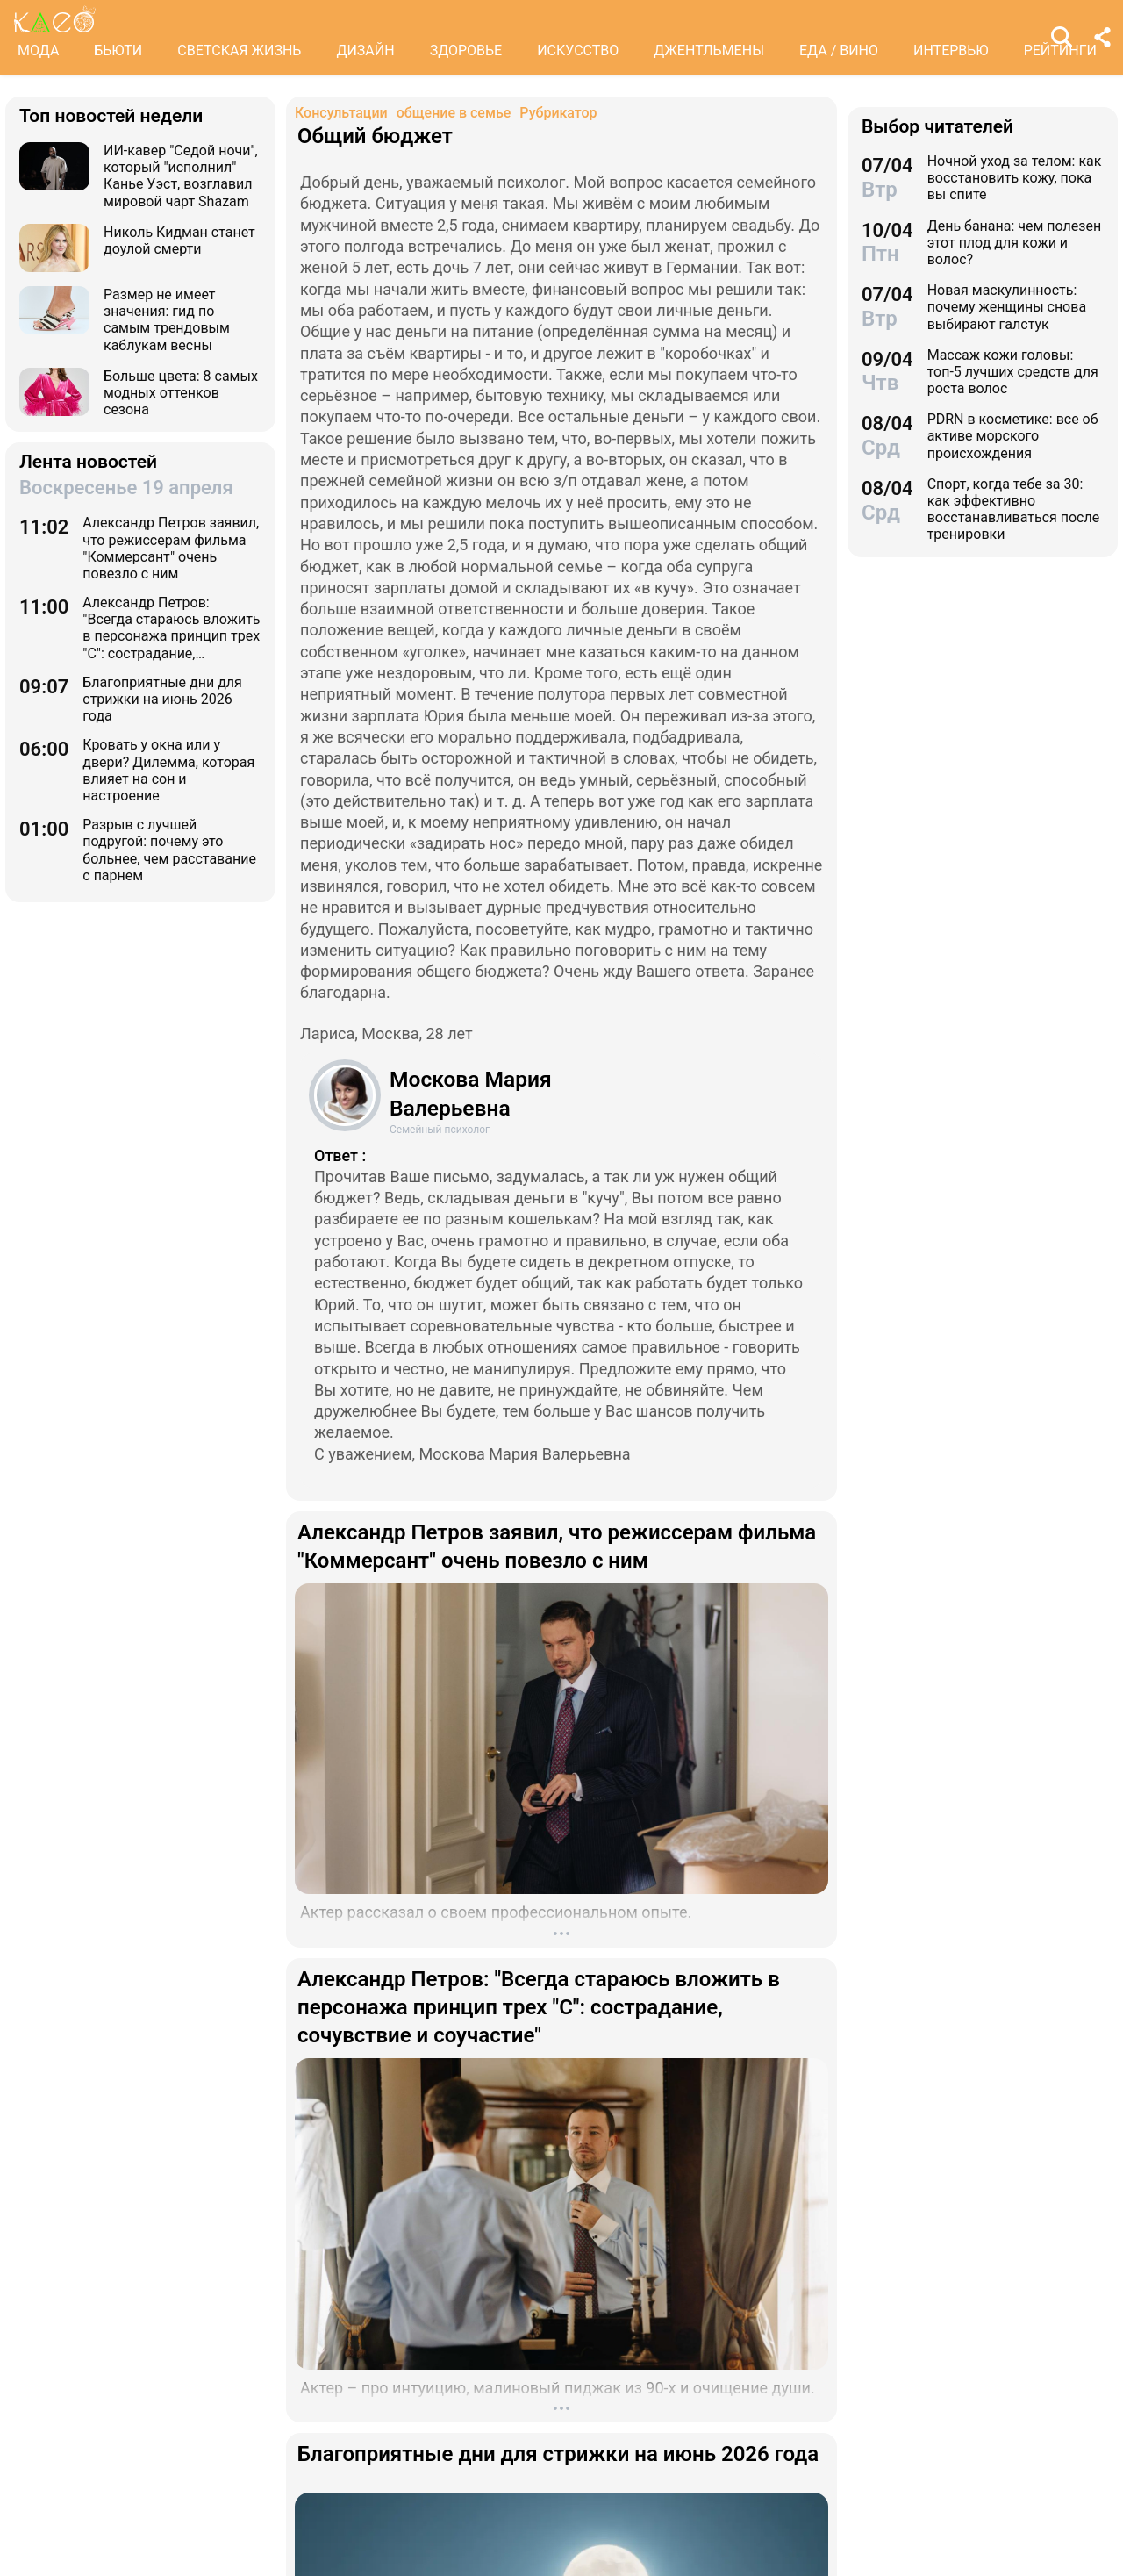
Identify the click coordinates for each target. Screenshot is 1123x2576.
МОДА (38, 50)
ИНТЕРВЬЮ (951, 50)
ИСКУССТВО (578, 50)
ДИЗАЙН (365, 50)
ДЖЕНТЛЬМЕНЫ (709, 50)
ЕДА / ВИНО (838, 50)
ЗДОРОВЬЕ (466, 50)
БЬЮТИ (118, 50)
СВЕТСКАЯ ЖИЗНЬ (239, 50)
